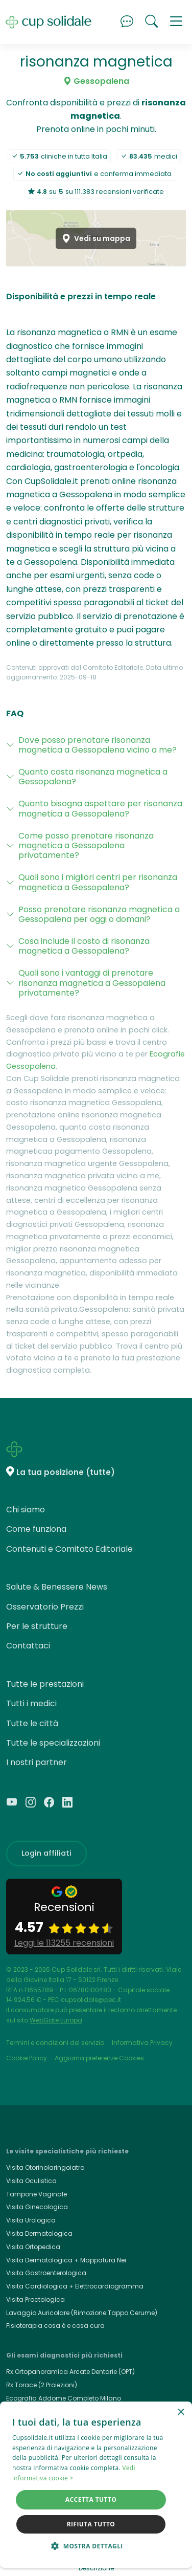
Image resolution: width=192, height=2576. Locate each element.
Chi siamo (25, 1509)
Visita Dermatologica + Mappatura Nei (66, 2260)
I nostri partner (36, 1762)
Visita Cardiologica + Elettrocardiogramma (74, 2286)
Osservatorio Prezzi (45, 1607)
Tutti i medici (31, 1703)
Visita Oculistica (31, 2180)
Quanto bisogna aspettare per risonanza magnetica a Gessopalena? (100, 808)
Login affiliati (46, 1853)
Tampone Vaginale (36, 2194)
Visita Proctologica (35, 2299)
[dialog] (96, 2485)
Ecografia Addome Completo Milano (63, 2398)
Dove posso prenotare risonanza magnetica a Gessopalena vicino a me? (97, 745)
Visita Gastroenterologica (46, 2273)
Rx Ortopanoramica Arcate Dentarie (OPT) (70, 2371)
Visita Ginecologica (37, 2207)
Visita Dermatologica (39, 2233)
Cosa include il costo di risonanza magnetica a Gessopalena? (84, 946)
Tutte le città (32, 1723)
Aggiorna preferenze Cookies (99, 2058)
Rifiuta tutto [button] (91, 2524)
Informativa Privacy (142, 2042)
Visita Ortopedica (33, 2246)
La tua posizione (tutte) (65, 1472)
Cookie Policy (26, 2058)
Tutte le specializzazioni (53, 1743)
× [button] (180, 2412)
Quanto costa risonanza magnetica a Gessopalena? (92, 776)
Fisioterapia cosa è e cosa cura (55, 2325)
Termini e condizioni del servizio (55, 2042)
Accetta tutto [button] (90, 2499)
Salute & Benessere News (56, 1587)
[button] (176, 22)
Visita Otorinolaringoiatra (45, 2167)
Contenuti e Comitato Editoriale (69, 1549)
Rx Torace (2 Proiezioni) (41, 2385)
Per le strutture (36, 1626)
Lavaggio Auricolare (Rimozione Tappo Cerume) (81, 2312)
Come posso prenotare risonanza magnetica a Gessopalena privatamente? (86, 845)
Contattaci (28, 1646)
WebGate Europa (56, 2020)
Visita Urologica (31, 2220)
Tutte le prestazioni (45, 1684)
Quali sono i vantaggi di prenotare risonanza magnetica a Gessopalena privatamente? (91, 982)
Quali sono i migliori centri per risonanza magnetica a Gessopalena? (97, 882)
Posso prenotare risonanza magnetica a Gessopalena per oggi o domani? (99, 914)
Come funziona (36, 1529)
